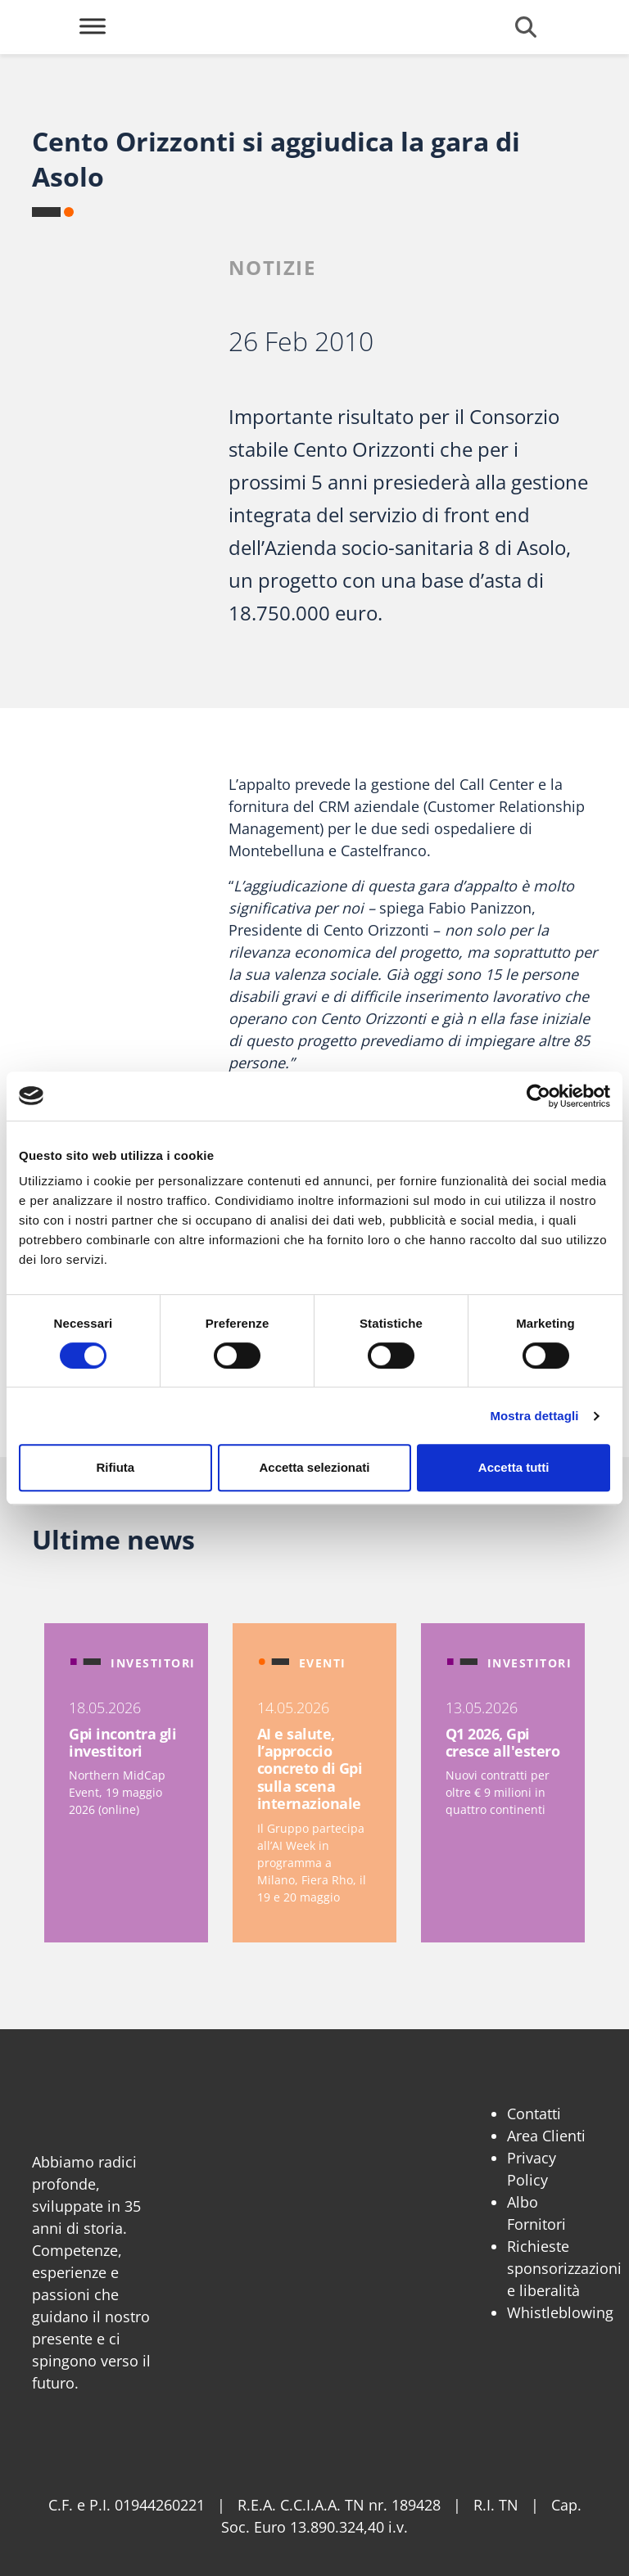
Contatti (534, 2113)
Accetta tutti (514, 1467)
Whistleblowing (560, 2312)
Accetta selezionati (314, 1467)
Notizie (272, 267)
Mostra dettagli (534, 1416)
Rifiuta (115, 1467)
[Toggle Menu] (92, 26)
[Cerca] (525, 27)
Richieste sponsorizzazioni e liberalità (564, 2268)
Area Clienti (546, 2135)
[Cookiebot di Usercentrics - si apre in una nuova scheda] (538, 1096)
